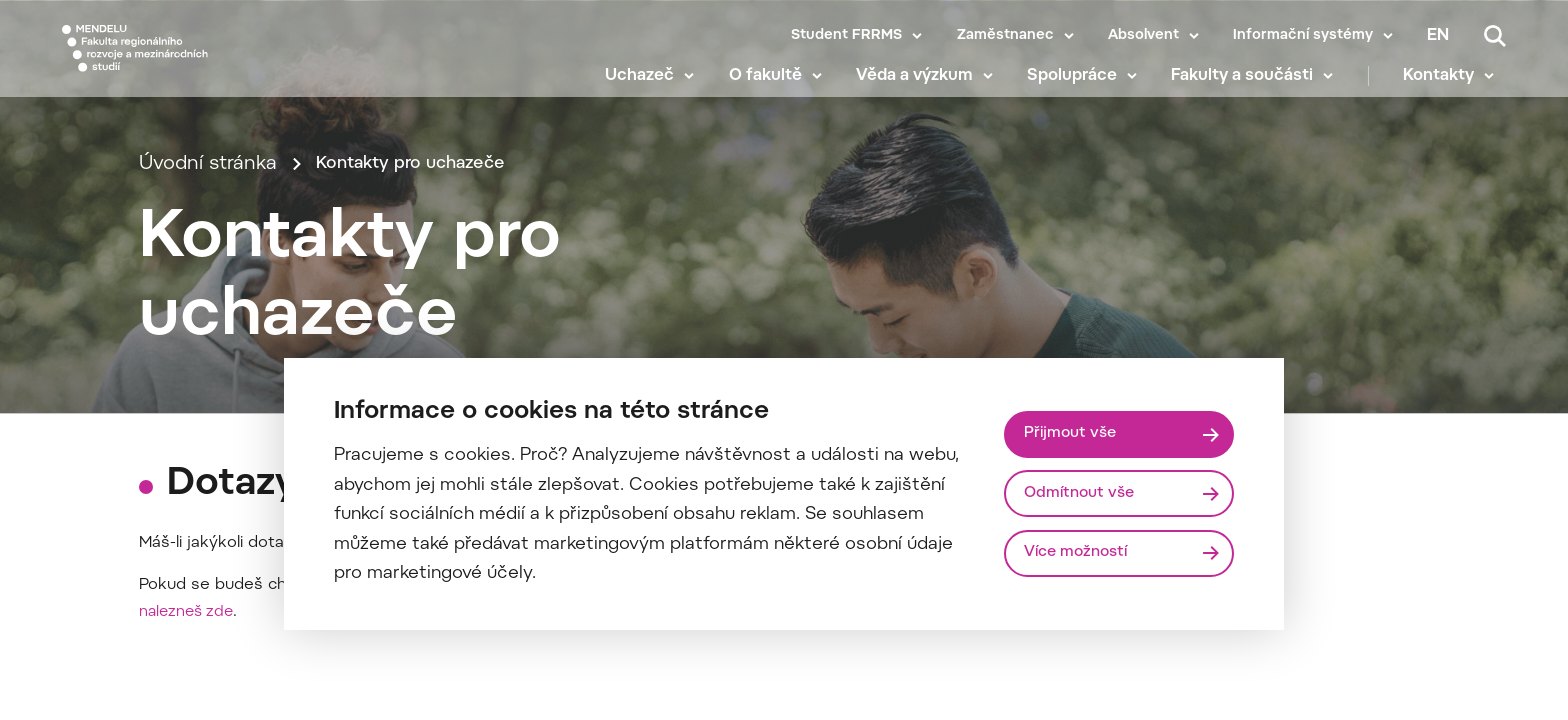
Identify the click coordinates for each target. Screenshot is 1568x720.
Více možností (1082, 555)
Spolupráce (1084, 90)
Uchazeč (651, 90)
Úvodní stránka (208, 192)
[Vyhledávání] (1495, 36)
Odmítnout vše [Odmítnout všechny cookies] (1084, 493)
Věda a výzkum (926, 90)
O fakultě (776, 90)
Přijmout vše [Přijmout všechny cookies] (1074, 432)
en (1438, 36)
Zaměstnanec (1005, 36)
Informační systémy (1303, 36)
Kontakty (1450, 90)
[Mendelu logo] (180, 62)
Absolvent (1143, 36)
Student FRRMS (846, 36)
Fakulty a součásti (1254, 90)
